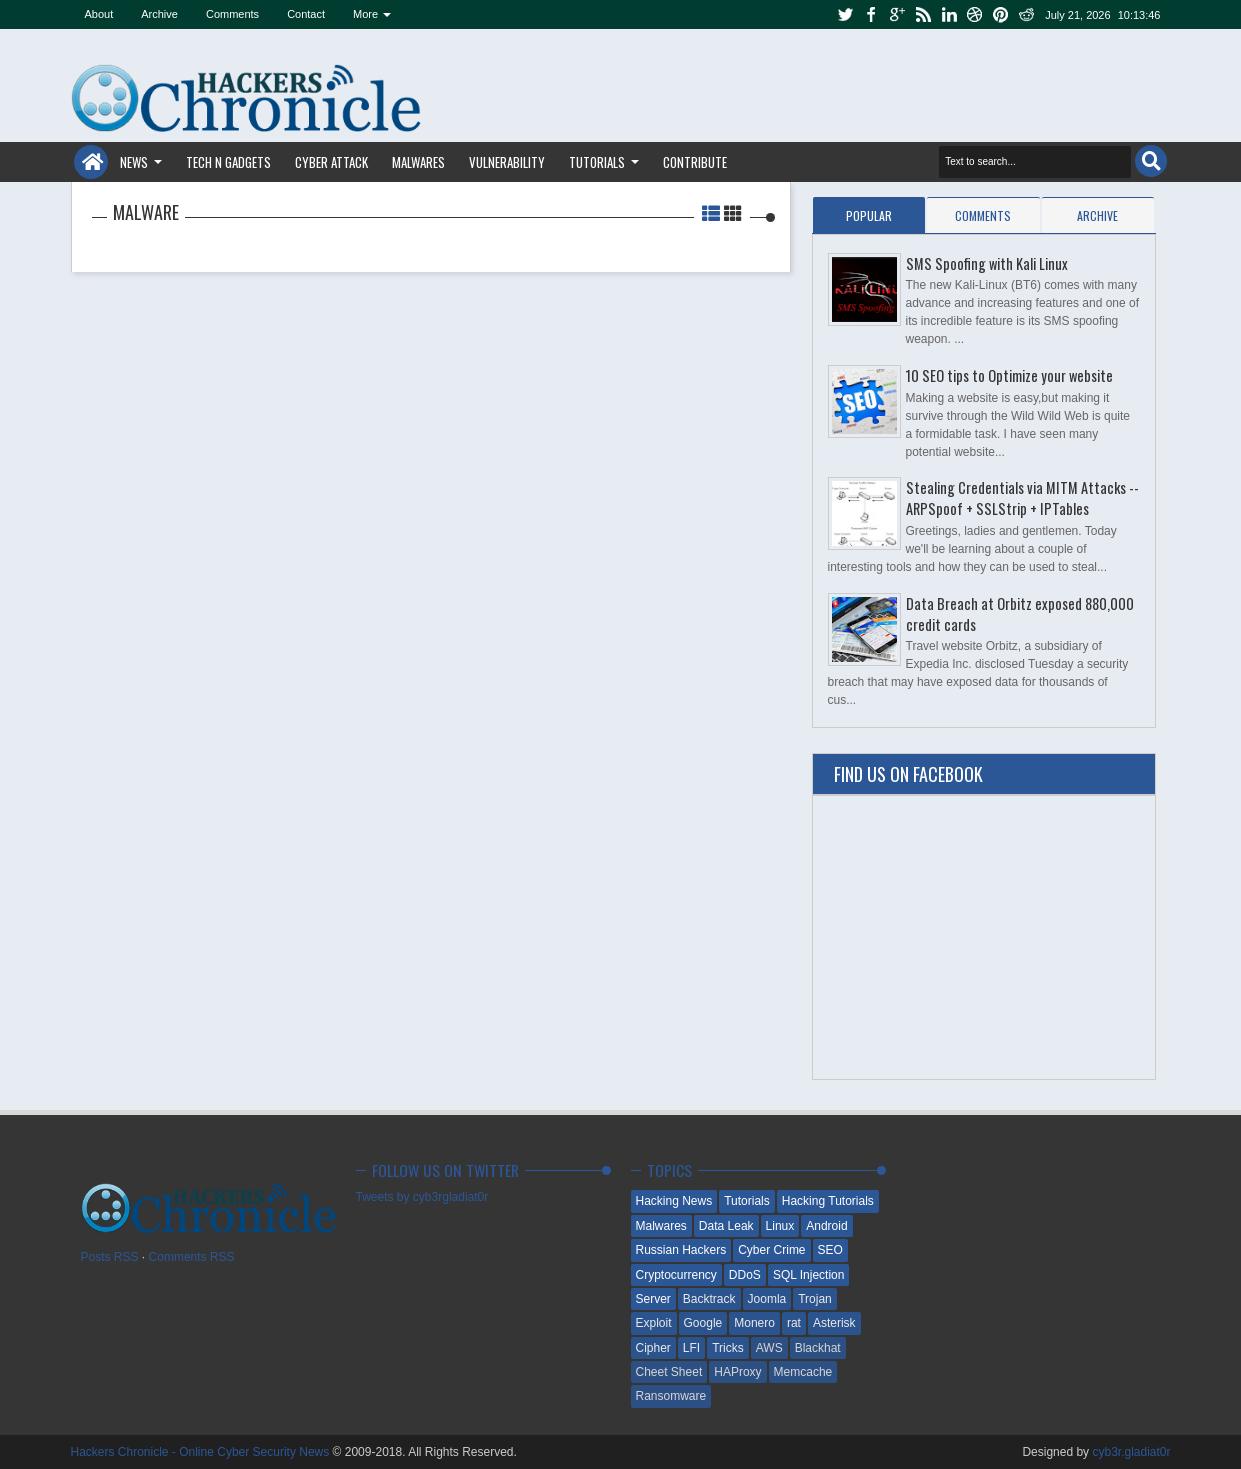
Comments (232, 14)
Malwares (418, 162)
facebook (871, 14)
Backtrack (709, 1299)
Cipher (653, 1348)
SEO (830, 1250)
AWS (769, 1348)
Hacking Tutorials (828, 1201)
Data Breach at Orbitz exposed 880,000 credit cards (1020, 614)
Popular (869, 215)
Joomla (767, 1299)
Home (91, 162)
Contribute (695, 162)
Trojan (815, 1299)
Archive (159, 14)
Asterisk (834, 1323)
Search (1151, 161)
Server (653, 1299)
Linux (780, 1226)
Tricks (728, 1348)
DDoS (745, 1275)
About (99, 14)
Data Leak (726, 1226)
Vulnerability (507, 162)
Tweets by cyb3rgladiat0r (422, 1197)
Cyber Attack (331, 162)
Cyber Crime (771, 1250)
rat (794, 1323)
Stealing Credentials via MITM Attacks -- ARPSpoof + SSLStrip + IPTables (1022, 498)
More (365, 14)
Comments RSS (192, 1257)
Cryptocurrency (676, 1275)
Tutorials (597, 162)
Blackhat (818, 1348)
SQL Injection (809, 1275)
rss (923, 14)
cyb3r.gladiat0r (1131, 1452)
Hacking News (674, 1201)
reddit (1027, 14)
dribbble (975, 14)
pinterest (1001, 14)
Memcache (803, 1372)
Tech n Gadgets (228, 162)
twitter (845, 14)
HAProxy (737, 1372)
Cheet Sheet (669, 1372)
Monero (754, 1323)
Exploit (654, 1323)
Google (703, 1323)
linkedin (949, 14)
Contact (306, 14)
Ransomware (671, 1396)
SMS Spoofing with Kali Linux (987, 263)
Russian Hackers (681, 1250)
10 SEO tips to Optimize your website (1009, 375)
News (134, 162)
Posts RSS (110, 1257)
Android (826, 1226)
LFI (691, 1348)
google (897, 14)
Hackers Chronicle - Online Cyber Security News (202, 1452)
